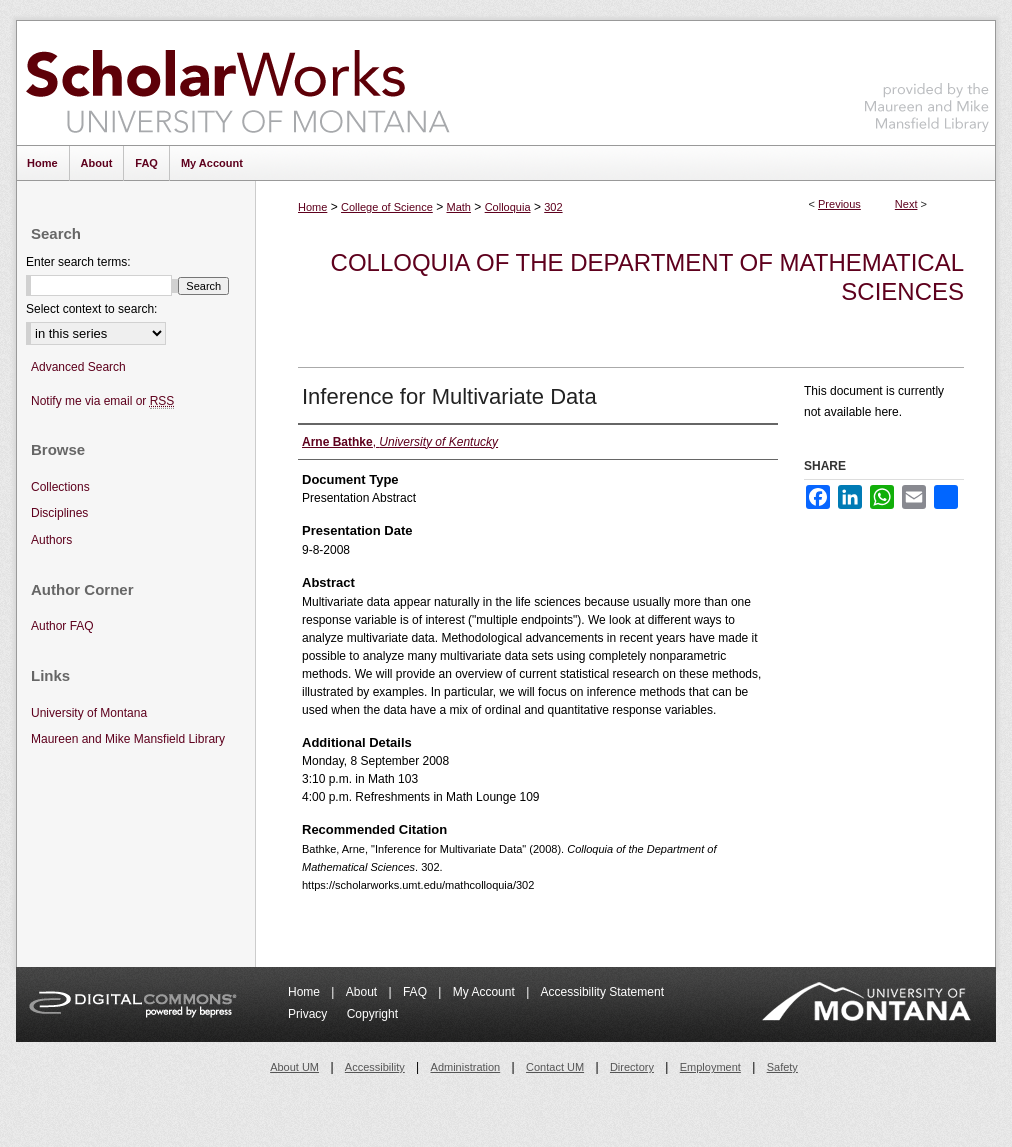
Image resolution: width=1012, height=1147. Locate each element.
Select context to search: (91, 309)
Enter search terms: (78, 262)
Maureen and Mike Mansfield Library (927, 79)
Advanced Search (78, 367)
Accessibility (375, 1067)
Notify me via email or (102, 401)
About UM (294, 1067)
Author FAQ (62, 626)
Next (906, 204)
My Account (485, 992)
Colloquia (508, 207)
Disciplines (59, 513)
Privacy (309, 1014)
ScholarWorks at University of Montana (237, 83)
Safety (782, 1067)
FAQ (416, 992)
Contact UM (555, 1067)
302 (553, 207)
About (363, 992)
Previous (839, 204)
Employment (710, 1067)
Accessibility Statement (602, 992)
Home (312, 207)
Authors (51, 540)
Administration (466, 1067)
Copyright (372, 1014)
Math (458, 207)
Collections (60, 487)
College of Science (387, 207)
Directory (632, 1067)
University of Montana (89, 713)
